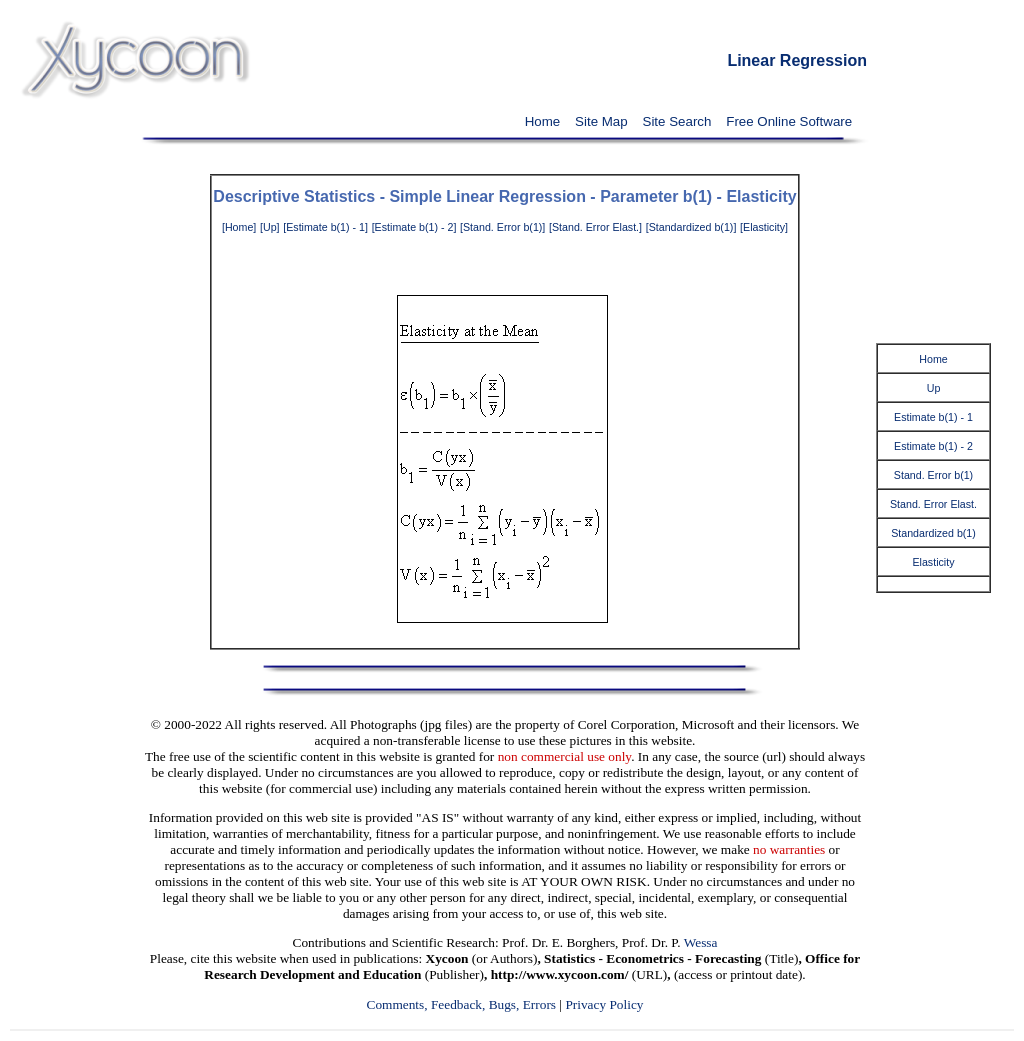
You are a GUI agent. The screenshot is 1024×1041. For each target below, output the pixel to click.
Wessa (701, 942)
